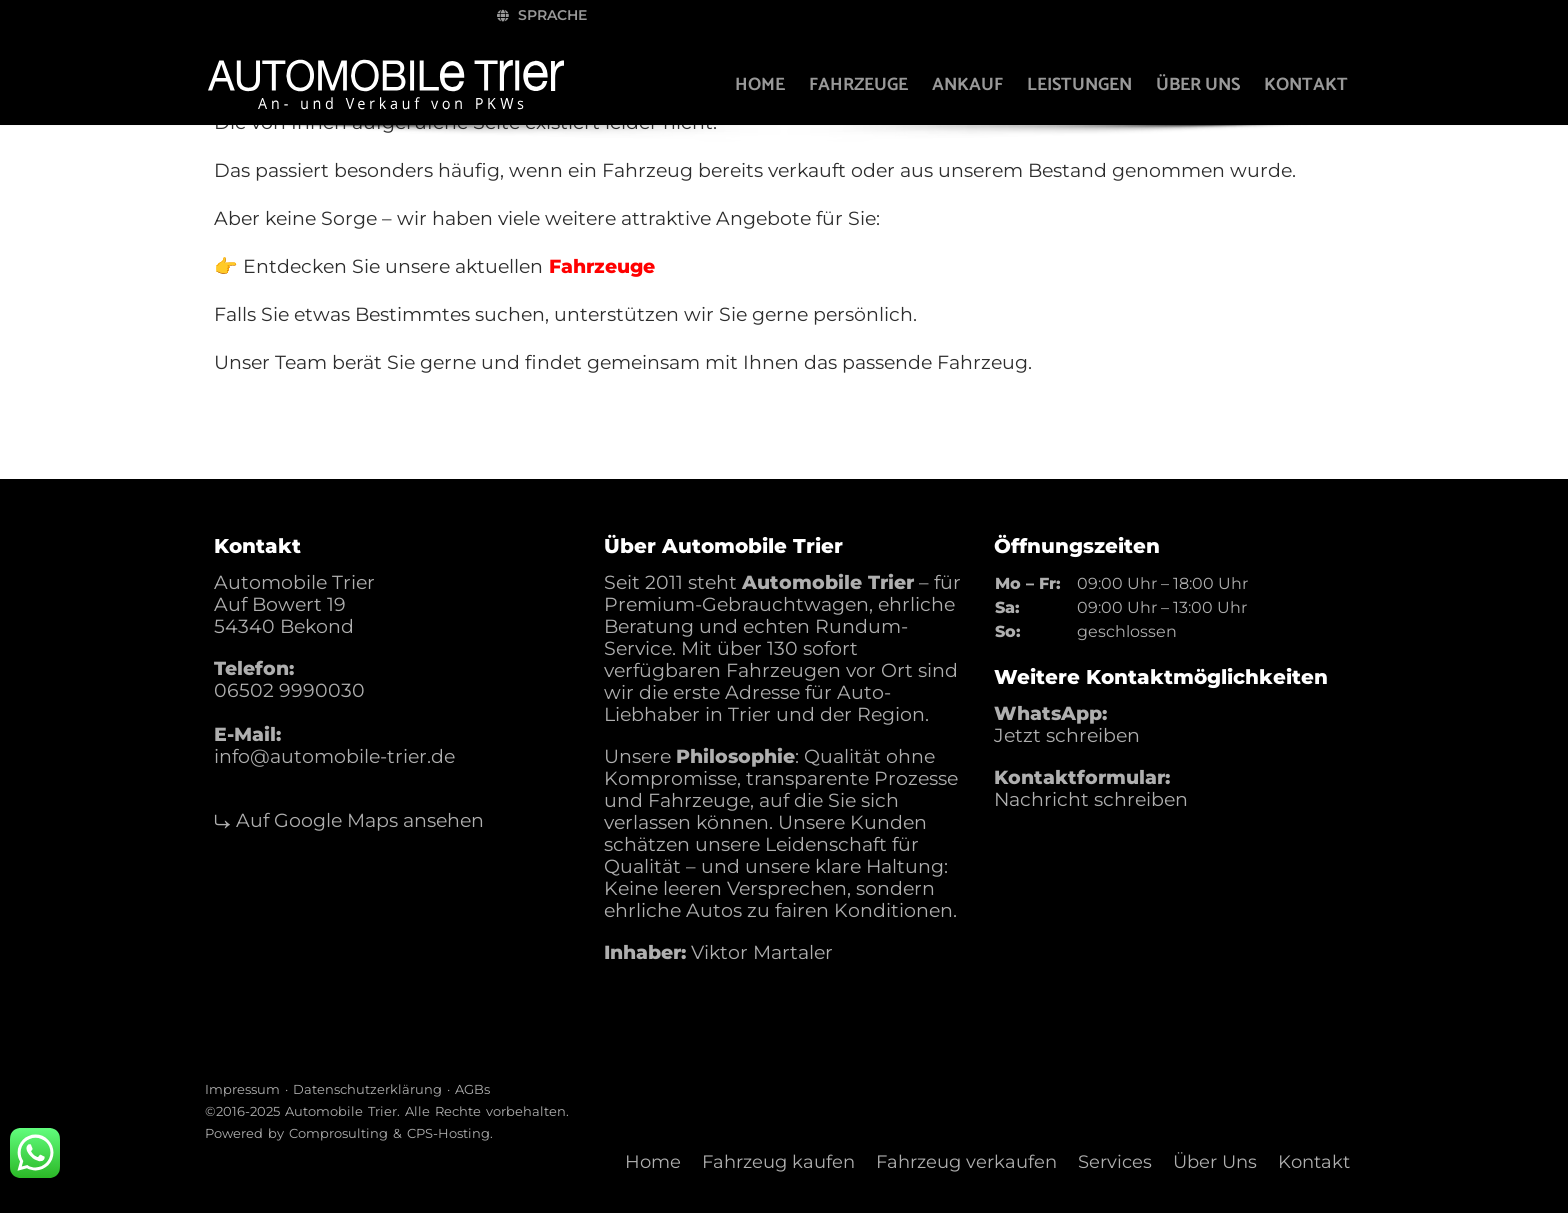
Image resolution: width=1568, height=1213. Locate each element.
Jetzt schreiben (1067, 735)
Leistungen (1072, 85)
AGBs (472, 1089)
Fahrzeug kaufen (778, 1162)
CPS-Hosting (448, 1133)
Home (753, 85)
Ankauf (960, 85)
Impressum (242, 1089)
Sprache (1107, 15)
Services (1115, 1162)
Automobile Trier (341, 1111)
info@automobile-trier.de (334, 756)
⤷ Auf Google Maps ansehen (349, 820)
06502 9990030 (289, 690)
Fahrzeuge (851, 85)
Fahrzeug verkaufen (966, 1162)
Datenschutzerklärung (367, 1089)
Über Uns (1215, 1162)
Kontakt (1299, 85)
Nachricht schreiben (1091, 799)
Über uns (1191, 85)
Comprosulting (338, 1133)
